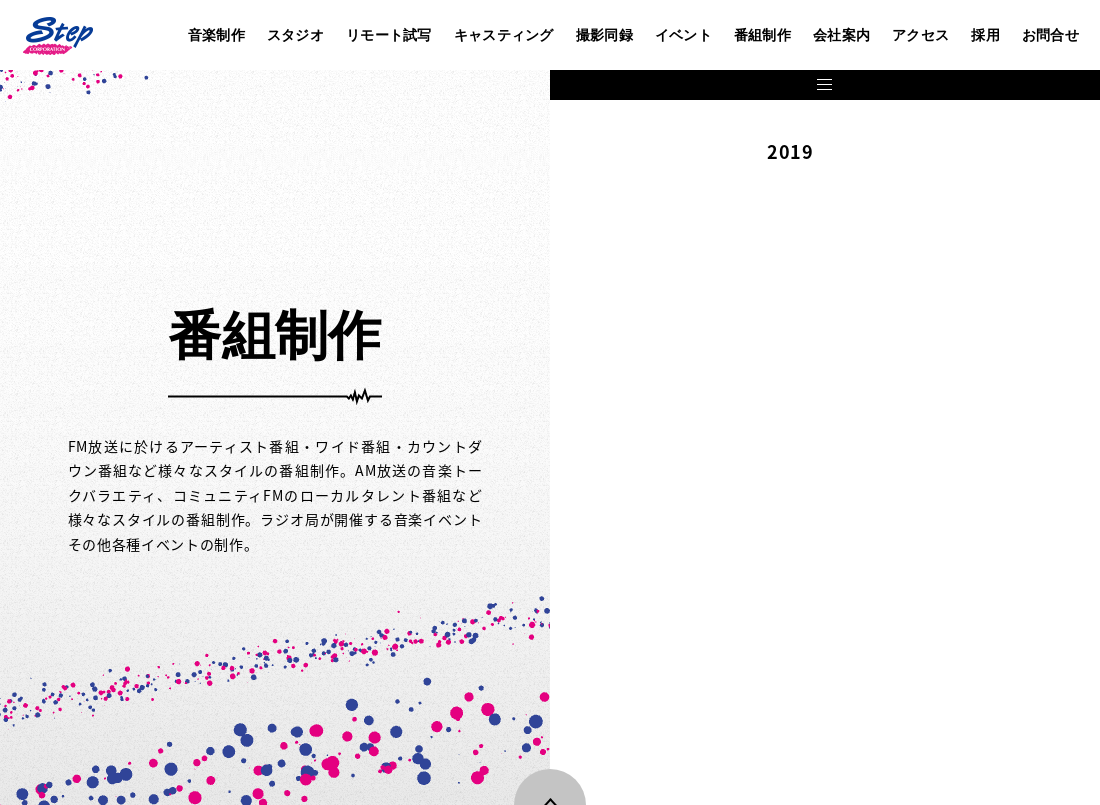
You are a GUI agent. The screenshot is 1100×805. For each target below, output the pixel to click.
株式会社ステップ (57, 35)
